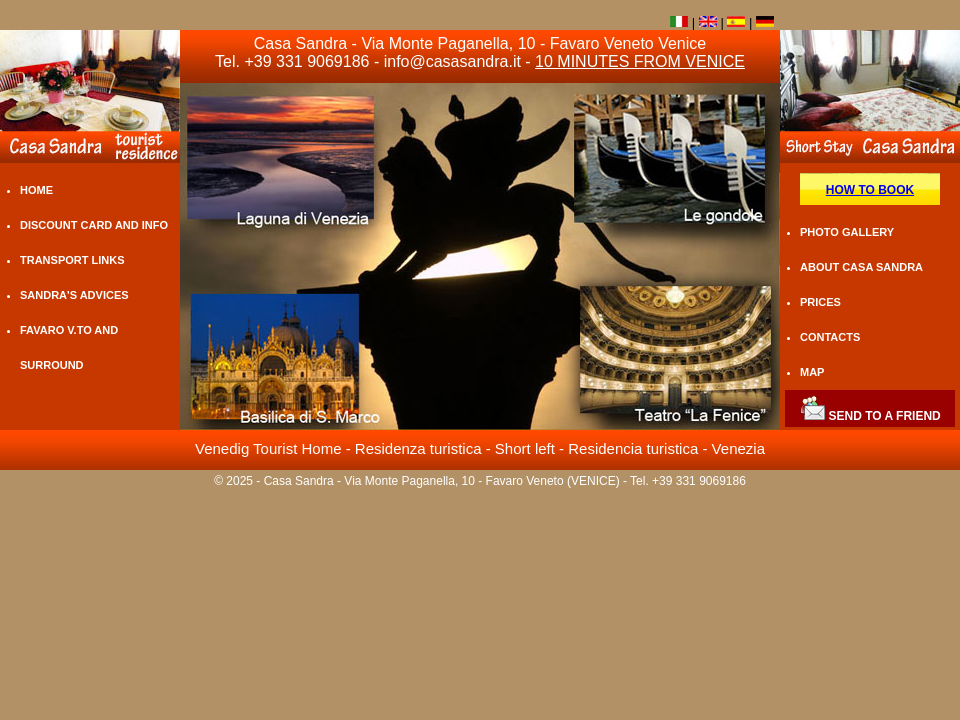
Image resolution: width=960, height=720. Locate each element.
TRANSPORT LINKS (72, 260)
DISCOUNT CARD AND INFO (94, 225)
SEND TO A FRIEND (870, 416)
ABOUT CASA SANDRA (861, 267)
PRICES (820, 302)
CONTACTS (830, 337)
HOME (36, 190)
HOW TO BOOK (870, 190)
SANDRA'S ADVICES (74, 295)
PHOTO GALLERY (847, 232)
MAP (812, 372)
